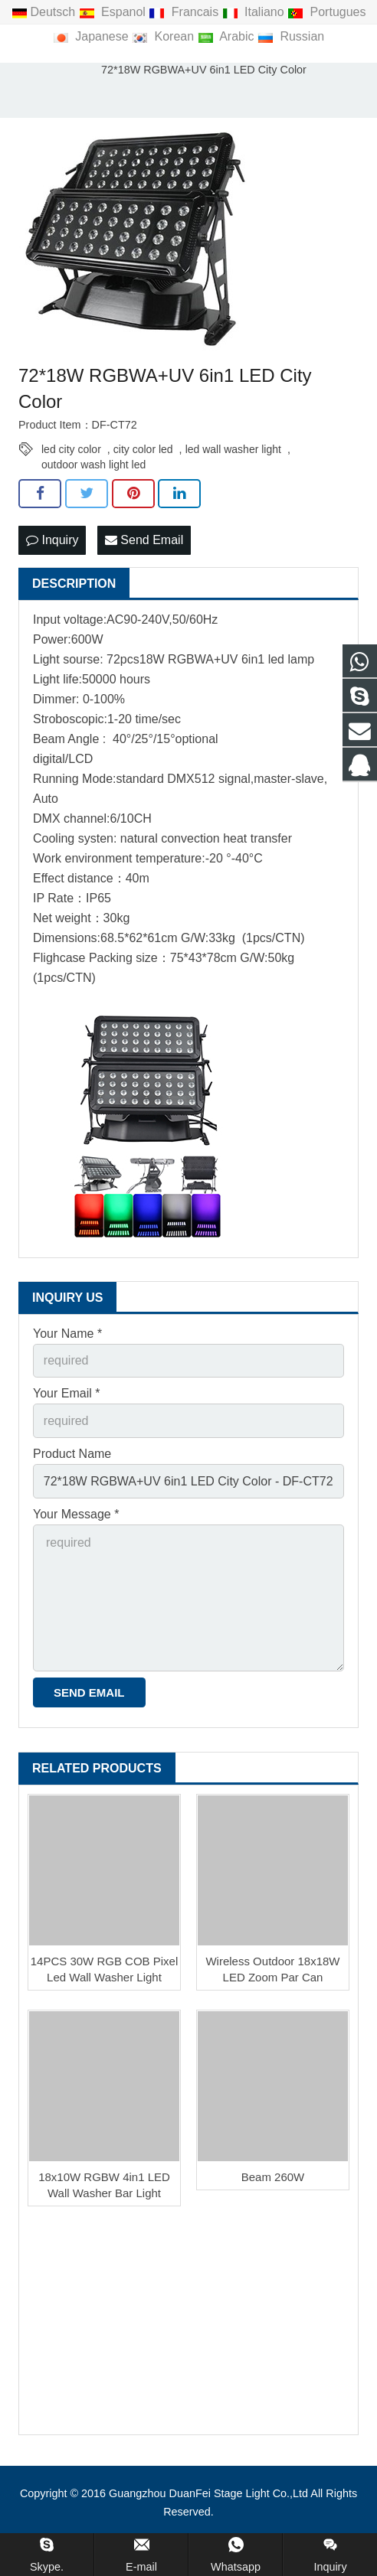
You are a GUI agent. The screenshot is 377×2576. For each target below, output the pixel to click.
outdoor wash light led (93, 464)
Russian (290, 36)
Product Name (72, 1453)
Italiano (254, 11)
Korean (164, 36)
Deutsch (45, 11)
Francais (185, 11)
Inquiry (52, 539)
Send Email (144, 539)
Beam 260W (273, 2176)
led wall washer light (233, 449)
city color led (143, 449)
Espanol (114, 11)
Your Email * (66, 1393)
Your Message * (76, 1514)
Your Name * (67, 1333)
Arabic (227, 36)
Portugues (326, 11)
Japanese (92, 36)
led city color (71, 449)
